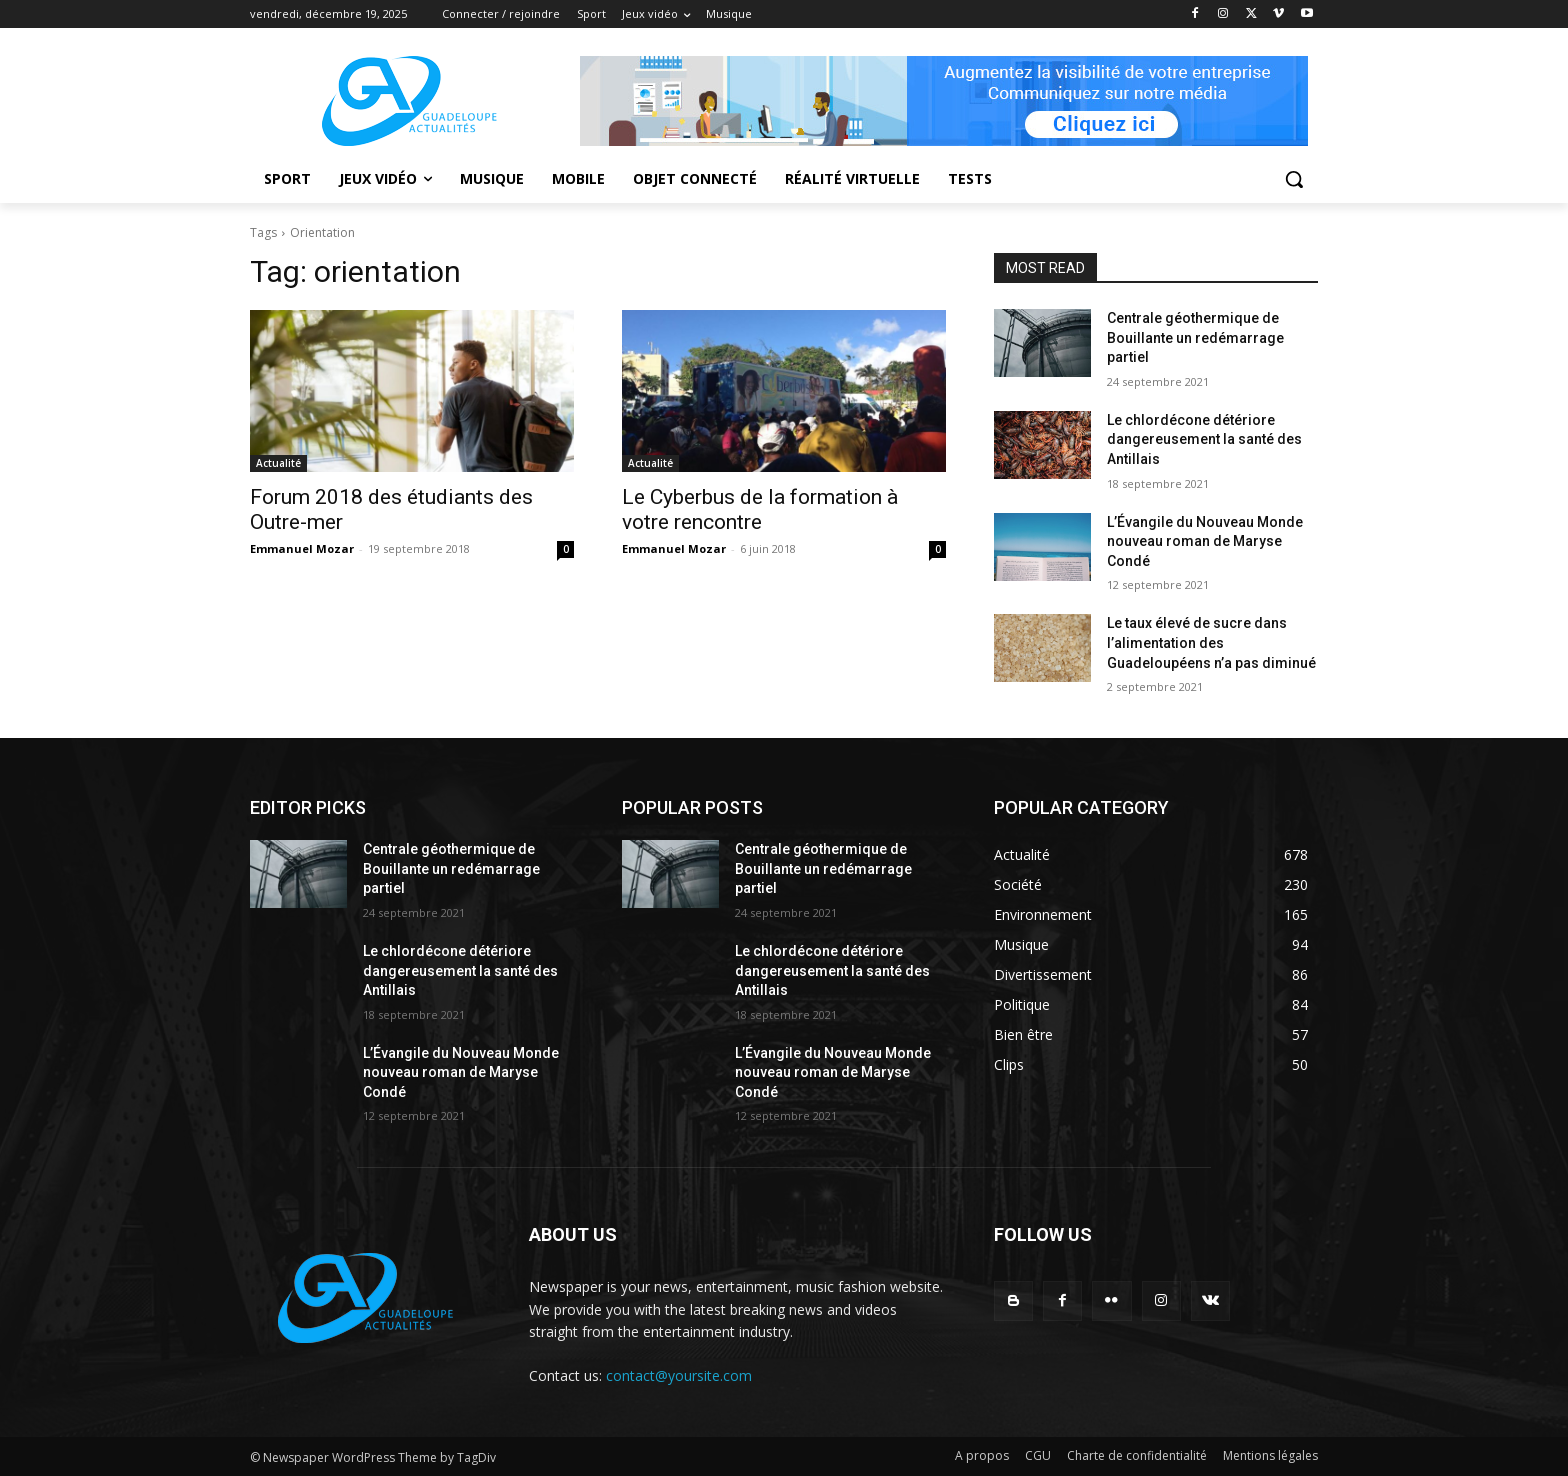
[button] (1294, 179)
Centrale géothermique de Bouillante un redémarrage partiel (1195, 337)
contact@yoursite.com (679, 1375)
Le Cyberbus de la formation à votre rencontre (760, 509)
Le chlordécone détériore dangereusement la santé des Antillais (1204, 439)
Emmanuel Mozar (302, 548)
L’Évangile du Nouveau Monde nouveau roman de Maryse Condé (1205, 541)
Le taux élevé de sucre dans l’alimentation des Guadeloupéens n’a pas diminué (1211, 642)
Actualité (278, 463)
